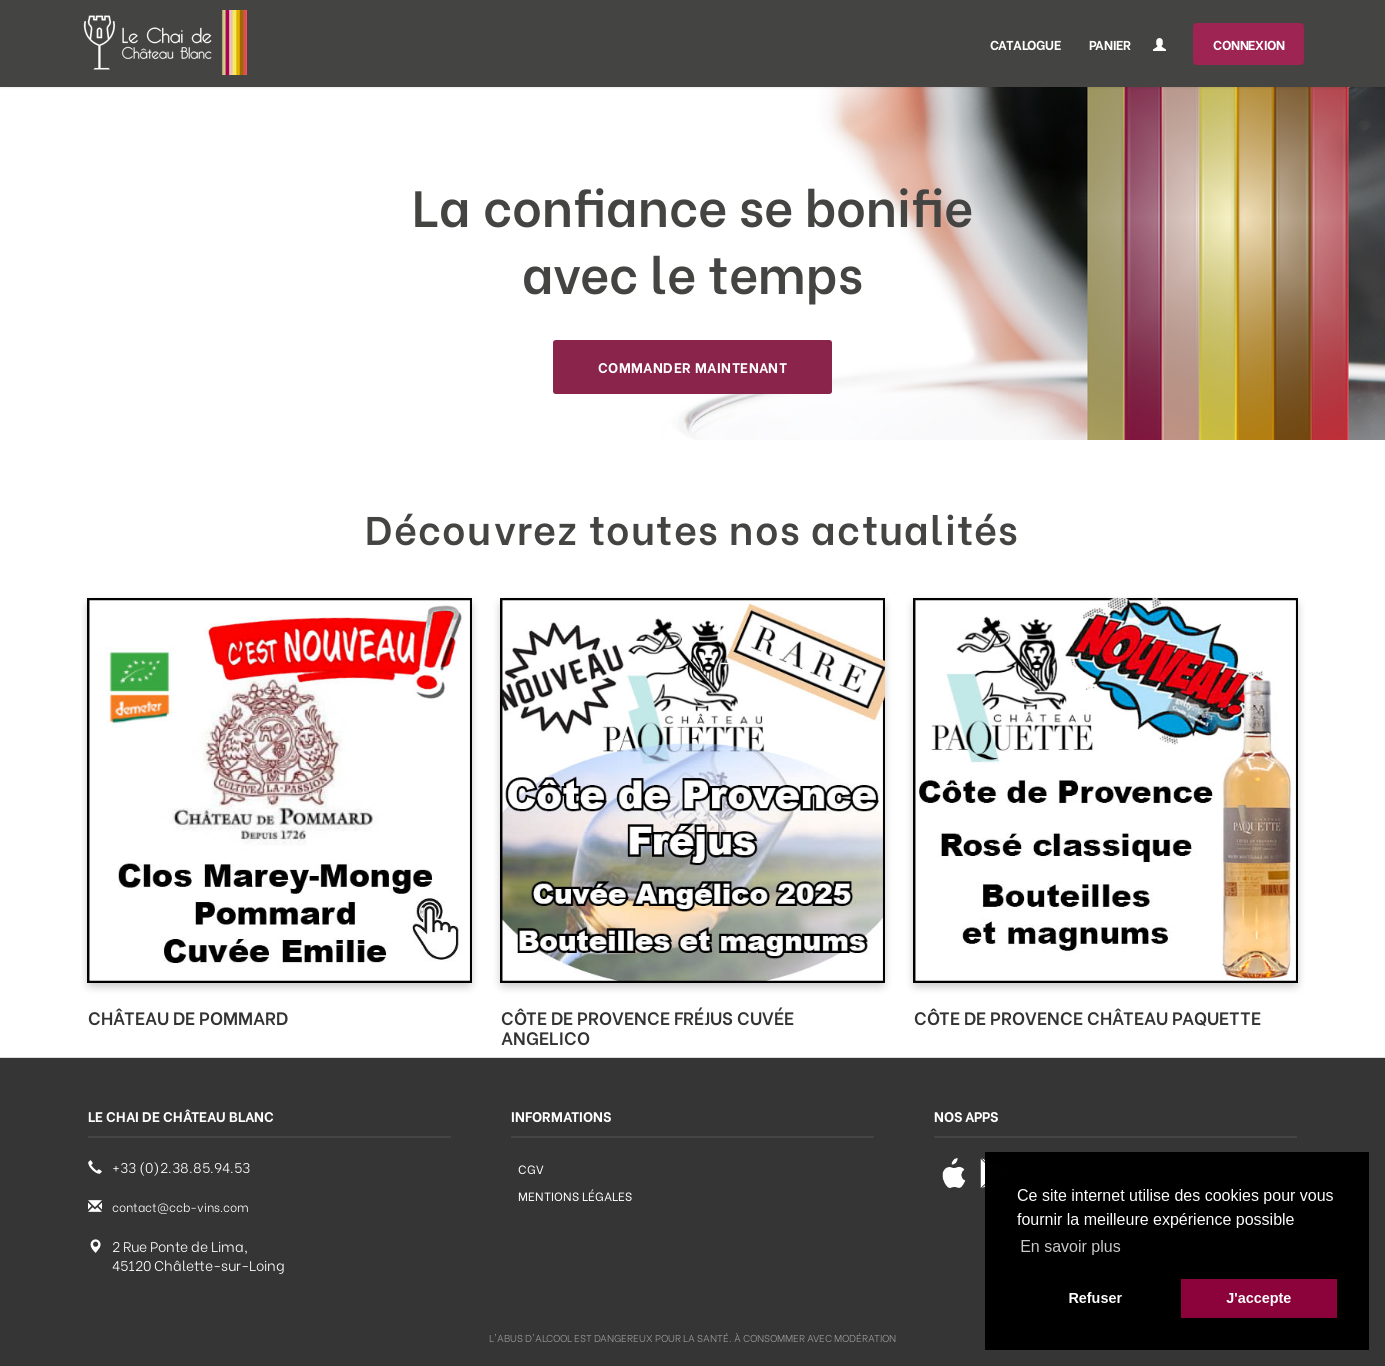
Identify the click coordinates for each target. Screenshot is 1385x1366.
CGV (531, 1168)
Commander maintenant (692, 366)
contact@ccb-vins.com (180, 1206)
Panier (1110, 43)
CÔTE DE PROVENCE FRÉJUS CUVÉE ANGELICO (647, 1026)
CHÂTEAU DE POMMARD (188, 1016)
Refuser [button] (1095, 1298)
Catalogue (1025, 43)
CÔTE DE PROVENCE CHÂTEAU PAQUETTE (1087, 1016)
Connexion (1248, 43)
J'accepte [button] (1258, 1298)
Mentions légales (575, 1195)
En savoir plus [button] (1070, 1246)
